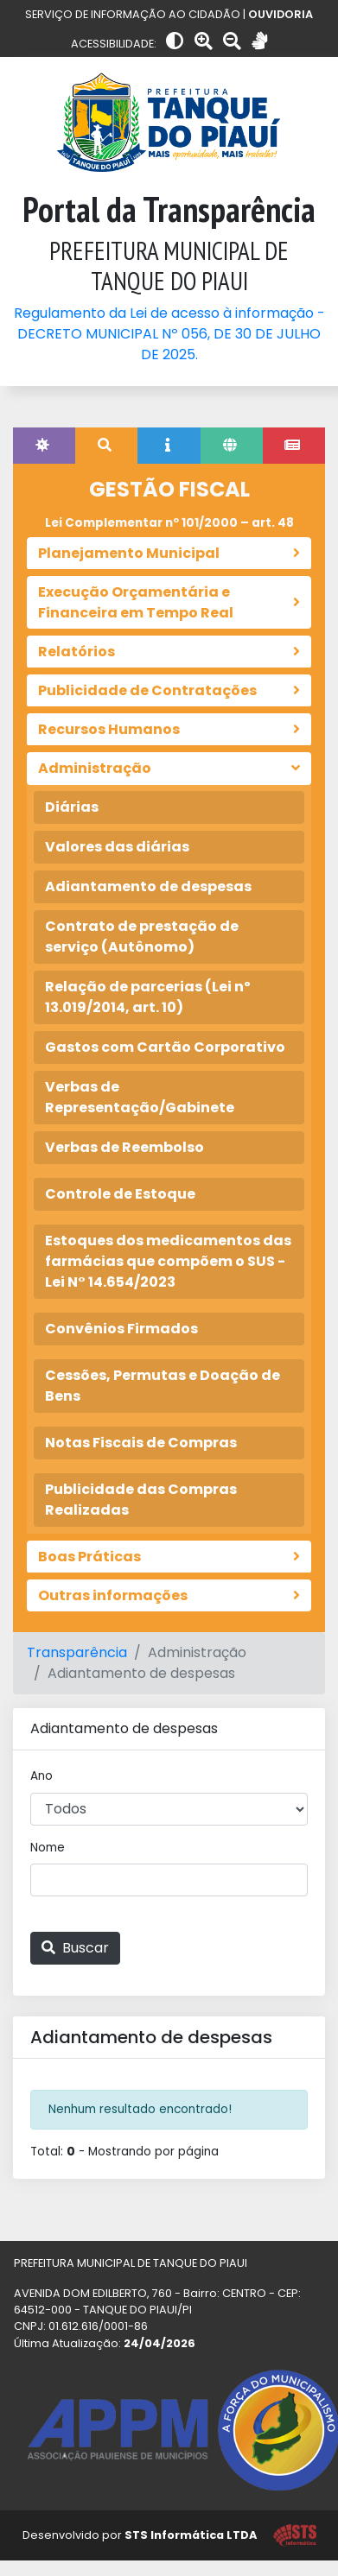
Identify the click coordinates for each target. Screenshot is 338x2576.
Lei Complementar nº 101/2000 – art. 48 (169, 523)
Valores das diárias (117, 847)
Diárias (72, 807)
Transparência (77, 1652)
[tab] (44, 445)
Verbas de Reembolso (124, 1147)
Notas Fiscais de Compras (141, 1443)
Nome (47, 1847)
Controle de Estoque (120, 1194)
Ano (41, 1776)
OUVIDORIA (280, 14)
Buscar (75, 1948)
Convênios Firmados (121, 1329)
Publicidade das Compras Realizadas (141, 1499)
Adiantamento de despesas (148, 886)
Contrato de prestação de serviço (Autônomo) (142, 936)
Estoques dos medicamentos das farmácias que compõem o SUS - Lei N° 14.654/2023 (168, 1261)
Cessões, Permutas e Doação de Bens (162, 1385)
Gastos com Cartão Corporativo (165, 1047)
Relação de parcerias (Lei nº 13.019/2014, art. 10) (148, 997)
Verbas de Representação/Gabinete (139, 1097)
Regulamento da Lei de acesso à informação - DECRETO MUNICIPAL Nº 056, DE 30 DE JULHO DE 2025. (169, 333)
